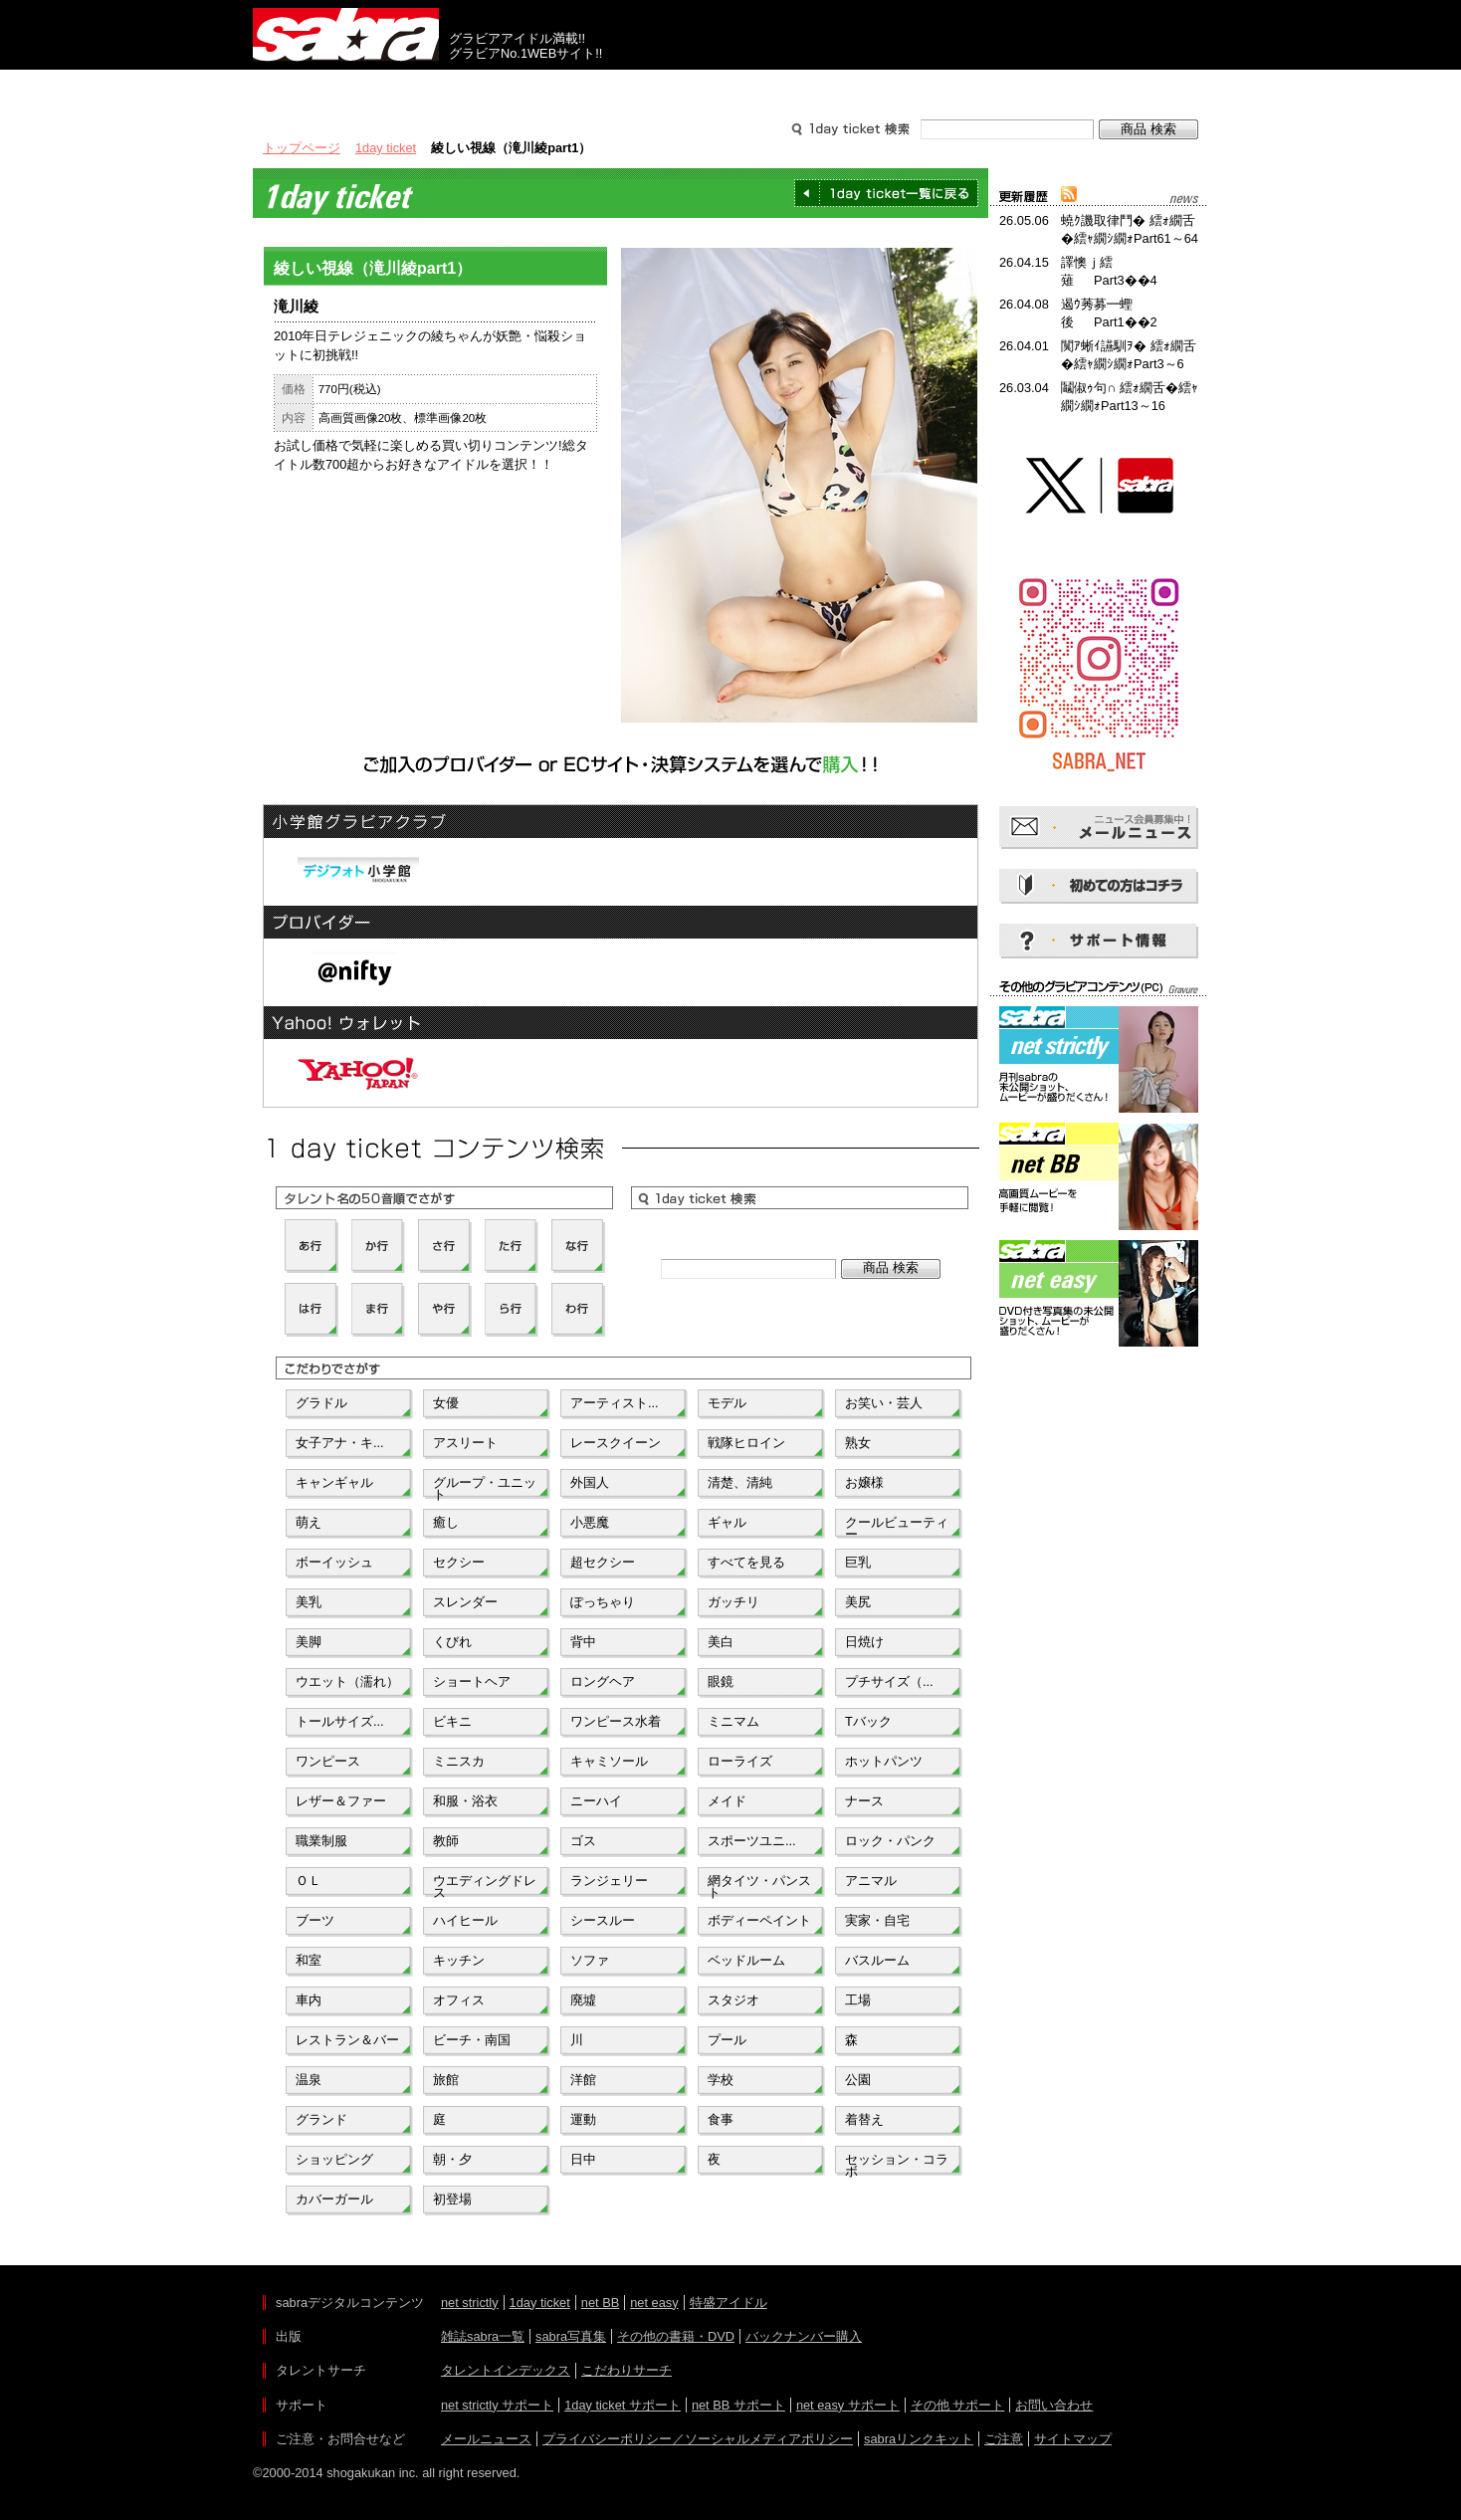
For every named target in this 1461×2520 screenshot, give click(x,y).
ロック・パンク (890, 1840)
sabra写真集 (570, 2336)
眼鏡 (720, 1681)
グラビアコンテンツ (539, 87)
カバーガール (334, 2199)
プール (727, 2039)
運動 (583, 2119)
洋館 (583, 2079)
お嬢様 (864, 1482)
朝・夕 (452, 2159)
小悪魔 (589, 1522)
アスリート (465, 1442)
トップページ (301, 147)
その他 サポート (958, 2405)
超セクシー (602, 1562)
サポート (921, 87)
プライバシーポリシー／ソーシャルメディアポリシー (697, 2438)
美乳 (308, 1601)
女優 (446, 1402)
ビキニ (452, 1721)
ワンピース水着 (615, 1721)
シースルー (602, 1920)
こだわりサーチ (626, 2370)
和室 (308, 1960)
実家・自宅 (877, 1920)
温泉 (308, 2079)
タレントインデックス (505, 2370)
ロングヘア (602, 1681)
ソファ (589, 1960)
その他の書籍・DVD (675, 2336)
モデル (727, 1402)
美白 (720, 1641)
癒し (446, 1522)
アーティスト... (614, 1402)
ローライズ (740, 1761)
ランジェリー (609, 1880)
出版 (348, 87)
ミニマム (733, 1721)
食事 (720, 2119)
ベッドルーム (746, 1960)
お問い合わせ (1054, 2405)
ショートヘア (472, 1681)
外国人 (589, 1482)
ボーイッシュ (334, 1562)
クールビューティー (896, 1527)
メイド (727, 1800)
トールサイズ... (340, 1721)
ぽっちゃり (602, 1601)
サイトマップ (1073, 2438)
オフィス (459, 2000)
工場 (858, 2000)
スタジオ (733, 2000)
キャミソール (609, 1761)
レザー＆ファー (341, 1800)
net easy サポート (848, 2405)
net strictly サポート (497, 2405)
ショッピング (334, 2159)
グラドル (321, 1402)
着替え (864, 2119)
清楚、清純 (740, 1482)
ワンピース (328, 1761)
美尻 (858, 1601)
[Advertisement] (1098, 1441)
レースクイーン (615, 1442)
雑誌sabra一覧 (482, 2336)
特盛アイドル (728, 2302)
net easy (654, 2302)
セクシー (459, 1562)
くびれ (452, 1641)
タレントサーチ (730, 87)
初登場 (452, 2199)
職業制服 (321, 1840)
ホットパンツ (884, 1761)
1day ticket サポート (622, 2405)
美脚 (308, 1641)
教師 (446, 1840)
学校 (720, 2079)
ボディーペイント (759, 1920)
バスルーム (877, 1960)
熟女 (858, 1442)
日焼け (864, 1641)
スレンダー (465, 1601)
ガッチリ (733, 1601)
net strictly (470, 2302)
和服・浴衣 (465, 1800)
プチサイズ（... (889, 1681)
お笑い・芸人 (884, 1402)
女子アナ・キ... (340, 1442)
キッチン (459, 1960)
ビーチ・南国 (472, 2039)
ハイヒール (465, 1920)
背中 (583, 1641)
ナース (864, 1800)
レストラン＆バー (347, 2039)
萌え (308, 1522)
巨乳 (858, 1562)
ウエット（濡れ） (347, 1681)
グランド (321, 2119)
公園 (858, 2079)
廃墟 (583, 2000)
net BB (600, 2302)
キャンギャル (334, 1482)
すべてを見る (746, 1562)
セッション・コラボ (896, 2164)
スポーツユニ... (752, 1840)
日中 (583, 2159)
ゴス (583, 1840)
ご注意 (1003, 2438)
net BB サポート (738, 2405)
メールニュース (486, 2438)
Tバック (868, 1721)
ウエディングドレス (484, 1885)
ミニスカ (459, 1761)
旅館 (446, 2079)
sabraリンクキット (918, 2438)
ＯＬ (308, 1880)
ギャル (727, 1522)
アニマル (871, 1880)
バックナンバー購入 (803, 2336)
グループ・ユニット (484, 1487)
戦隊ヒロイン (746, 1442)
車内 (308, 2000)
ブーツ (315, 1920)
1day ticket (385, 147)
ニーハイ (596, 1800)
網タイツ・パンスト (759, 1885)
